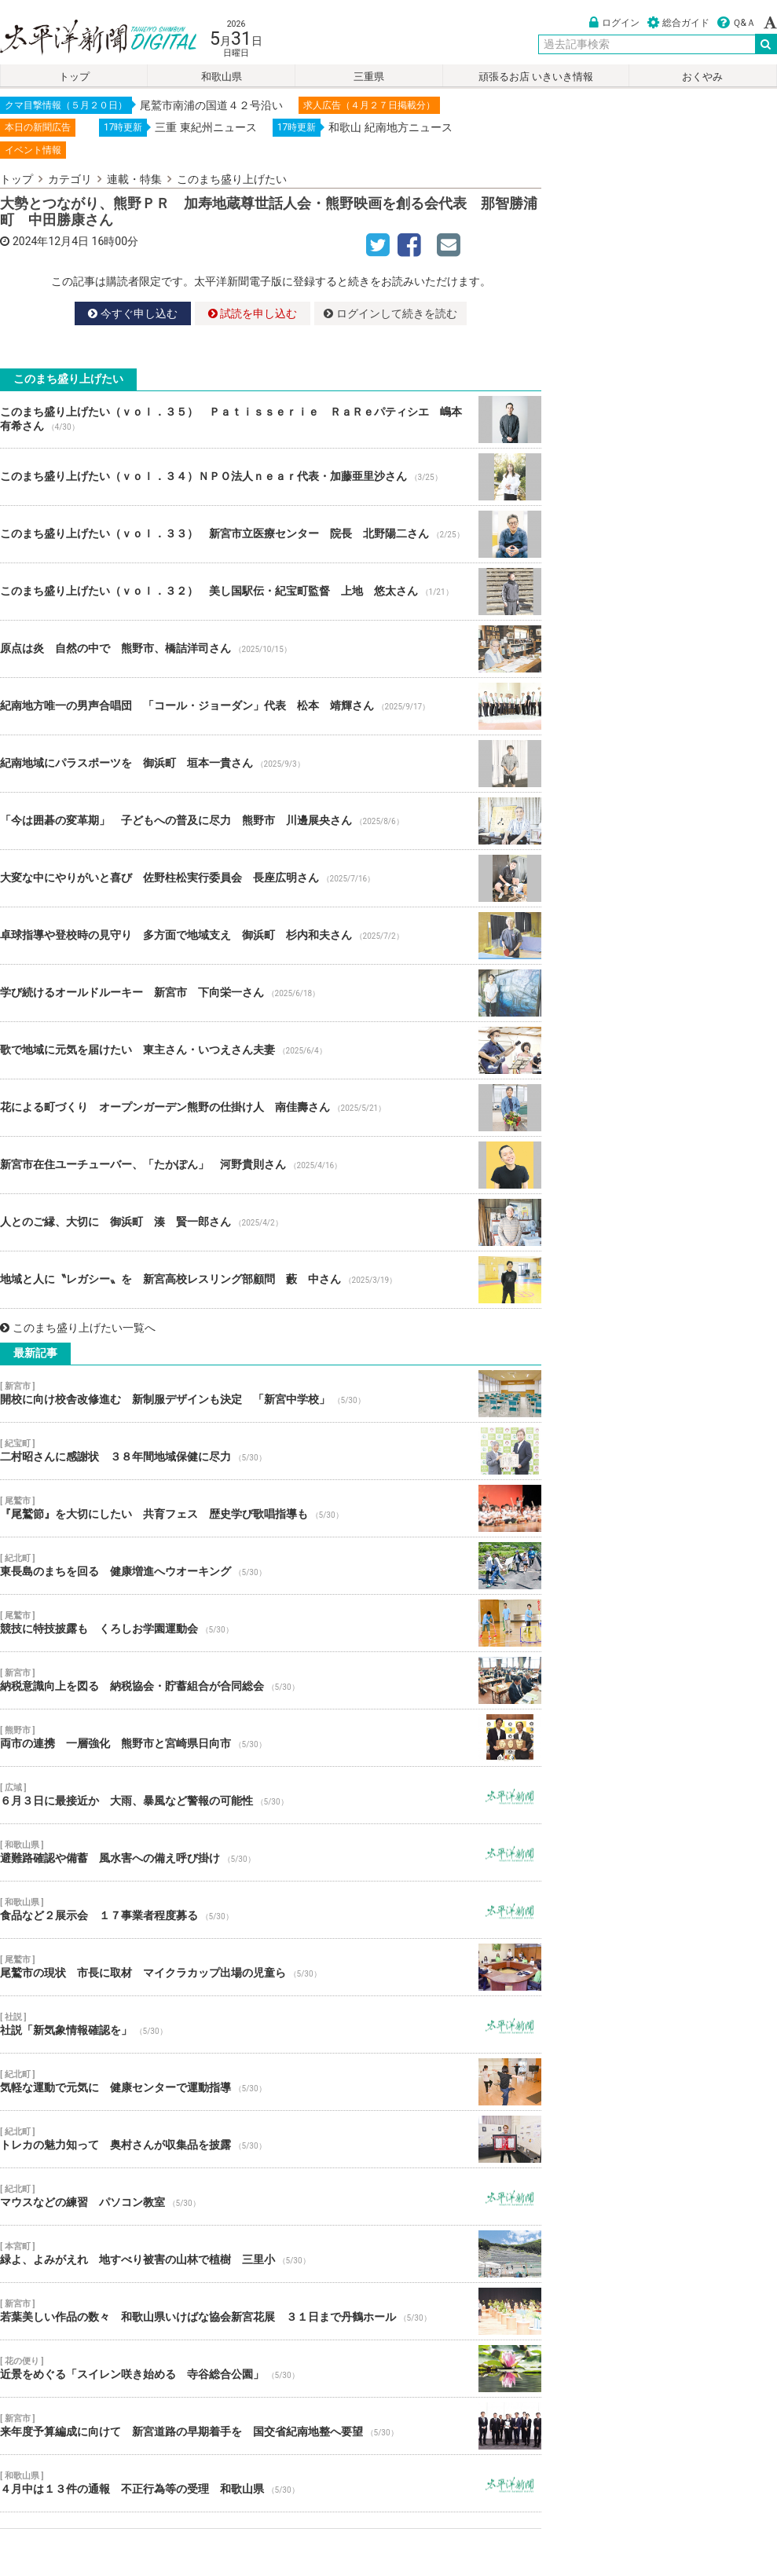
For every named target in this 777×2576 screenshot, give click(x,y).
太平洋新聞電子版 (87, 38)
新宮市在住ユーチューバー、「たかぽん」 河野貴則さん (270, 1165)
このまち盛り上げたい (232, 179)
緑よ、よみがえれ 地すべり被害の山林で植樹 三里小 (270, 2254)
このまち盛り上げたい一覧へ (78, 1327)
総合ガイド (678, 23)
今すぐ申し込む (132, 313)
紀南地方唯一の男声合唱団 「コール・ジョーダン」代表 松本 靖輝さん (270, 706)
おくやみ (702, 76)
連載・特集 (134, 179)
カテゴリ (70, 179)
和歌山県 (221, 76)
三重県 (369, 76)
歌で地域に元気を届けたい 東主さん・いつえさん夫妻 (270, 1050)
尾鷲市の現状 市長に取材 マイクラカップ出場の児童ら (270, 1967)
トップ (74, 76)
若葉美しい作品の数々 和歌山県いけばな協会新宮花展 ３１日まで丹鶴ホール (270, 2311)
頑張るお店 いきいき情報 (535, 76)
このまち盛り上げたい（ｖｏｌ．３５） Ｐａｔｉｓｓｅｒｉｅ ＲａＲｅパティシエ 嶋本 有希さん (270, 419)
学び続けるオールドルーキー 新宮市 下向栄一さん (270, 993)
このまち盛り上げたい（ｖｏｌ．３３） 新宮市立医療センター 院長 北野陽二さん (270, 534)
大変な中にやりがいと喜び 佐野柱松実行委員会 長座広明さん (270, 878)
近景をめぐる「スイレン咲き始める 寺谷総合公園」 (270, 2368)
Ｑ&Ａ (736, 23)
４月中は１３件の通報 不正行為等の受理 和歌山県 (270, 2483)
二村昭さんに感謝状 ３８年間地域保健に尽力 (270, 1451)
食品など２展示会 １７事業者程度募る (270, 1910)
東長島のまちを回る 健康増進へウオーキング (270, 1565)
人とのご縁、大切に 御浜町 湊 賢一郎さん (270, 1222)
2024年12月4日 (51, 241)
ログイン (614, 23)
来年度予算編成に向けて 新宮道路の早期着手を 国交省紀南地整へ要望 (270, 2426)
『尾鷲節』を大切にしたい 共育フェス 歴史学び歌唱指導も (270, 1508)
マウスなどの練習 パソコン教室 (270, 2196)
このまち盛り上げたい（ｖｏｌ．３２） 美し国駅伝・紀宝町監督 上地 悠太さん (270, 591)
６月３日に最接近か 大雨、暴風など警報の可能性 (270, 1795)
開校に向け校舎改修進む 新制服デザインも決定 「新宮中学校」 (270, 1393)
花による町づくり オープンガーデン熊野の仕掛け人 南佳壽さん (270, 1107)
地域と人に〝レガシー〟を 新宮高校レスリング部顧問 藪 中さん (270, 1279)
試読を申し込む (252, 313)
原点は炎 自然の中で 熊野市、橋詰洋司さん (270, 649)
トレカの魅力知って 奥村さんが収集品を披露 (270, 2139)
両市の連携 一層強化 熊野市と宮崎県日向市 (270, 1737)
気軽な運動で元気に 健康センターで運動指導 (270, 2082)
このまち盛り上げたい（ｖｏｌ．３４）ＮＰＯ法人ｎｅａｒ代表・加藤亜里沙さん (270, 477)
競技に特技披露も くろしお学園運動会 (270, 1623)
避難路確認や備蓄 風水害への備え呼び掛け (270, 1852)
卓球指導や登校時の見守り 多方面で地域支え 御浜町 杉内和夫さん (270, 935)
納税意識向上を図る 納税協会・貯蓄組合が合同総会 (270, 1680)
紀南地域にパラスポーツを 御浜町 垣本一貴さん (270, 763)
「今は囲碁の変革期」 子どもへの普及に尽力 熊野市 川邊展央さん (270, 821)
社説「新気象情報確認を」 (270, 2024)
